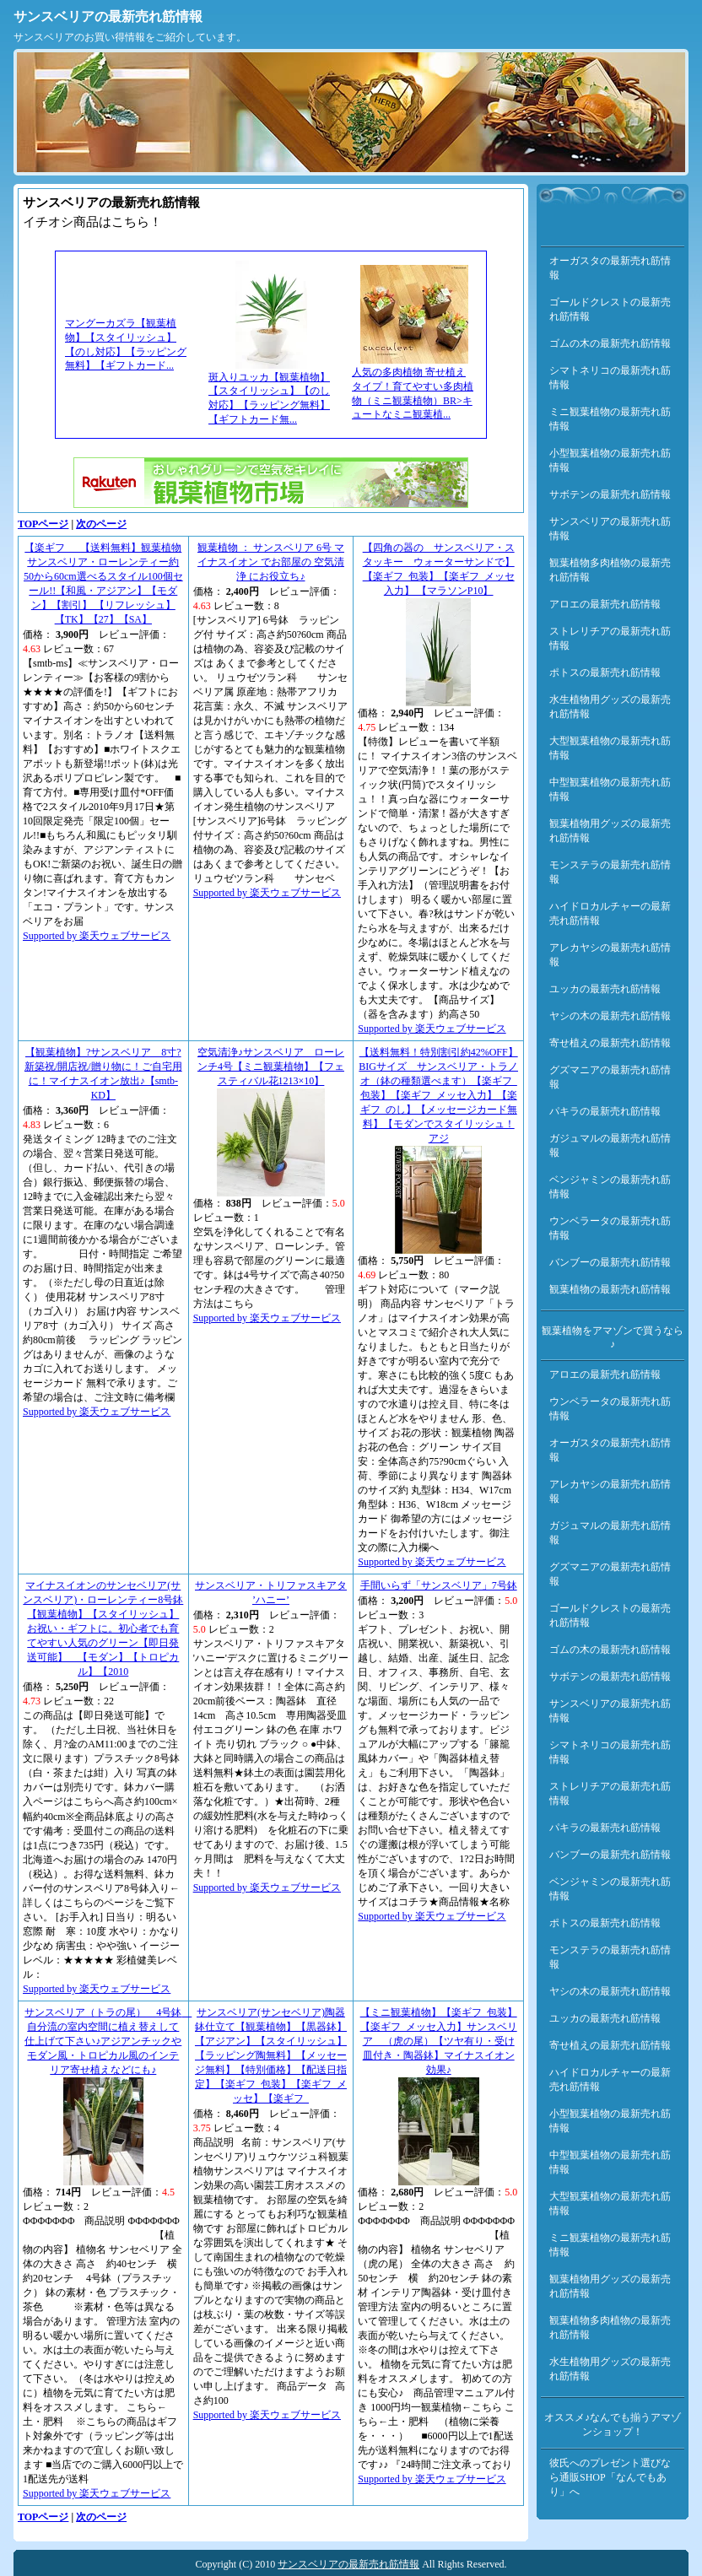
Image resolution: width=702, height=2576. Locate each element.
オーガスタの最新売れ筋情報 (610, 268)
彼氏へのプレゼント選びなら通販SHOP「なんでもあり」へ (610, 2477)
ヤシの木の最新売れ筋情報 (610, 1016)
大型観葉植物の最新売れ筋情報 (610, 748)
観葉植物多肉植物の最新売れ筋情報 (610, 570)
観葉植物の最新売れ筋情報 (610, 1289)
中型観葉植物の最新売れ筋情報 (610, 789)
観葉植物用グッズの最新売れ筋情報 (610, 831)
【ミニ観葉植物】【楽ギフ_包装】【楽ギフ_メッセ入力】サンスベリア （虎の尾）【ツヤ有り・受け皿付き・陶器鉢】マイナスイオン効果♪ (438, 2041)
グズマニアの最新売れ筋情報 (610, 1077)
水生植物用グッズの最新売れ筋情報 (610, 707)
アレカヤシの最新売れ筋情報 (610, 955)
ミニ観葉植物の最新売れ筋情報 (610, 419)
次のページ (101, 524)
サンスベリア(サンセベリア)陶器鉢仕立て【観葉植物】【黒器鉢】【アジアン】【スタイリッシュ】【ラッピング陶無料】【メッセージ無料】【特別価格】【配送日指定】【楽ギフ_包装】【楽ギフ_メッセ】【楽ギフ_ (271, 2055)
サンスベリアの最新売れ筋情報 (108, 16)
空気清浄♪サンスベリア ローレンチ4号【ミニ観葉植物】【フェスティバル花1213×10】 (270, 1066)
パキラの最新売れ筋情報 (605, 1111)
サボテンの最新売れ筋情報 (610, 494)
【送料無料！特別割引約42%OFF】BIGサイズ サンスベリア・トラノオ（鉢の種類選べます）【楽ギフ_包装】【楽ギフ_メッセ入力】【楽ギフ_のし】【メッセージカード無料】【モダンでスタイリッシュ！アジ (438, 1095)
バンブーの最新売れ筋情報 (610, 1262)
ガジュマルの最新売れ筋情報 (610, 1145)
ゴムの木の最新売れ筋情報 (610, 343)
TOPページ (43, 524)
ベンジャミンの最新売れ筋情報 (610, 1187)
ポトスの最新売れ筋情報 (605, 672)
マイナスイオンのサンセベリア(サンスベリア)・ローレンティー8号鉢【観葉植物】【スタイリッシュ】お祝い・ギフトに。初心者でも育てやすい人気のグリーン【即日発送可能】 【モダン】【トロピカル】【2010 (103, 1628)
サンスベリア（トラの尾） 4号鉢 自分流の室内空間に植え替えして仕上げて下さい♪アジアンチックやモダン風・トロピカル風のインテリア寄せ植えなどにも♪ (108, 2041)
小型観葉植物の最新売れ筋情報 (610, 460)
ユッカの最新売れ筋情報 (605, 989)
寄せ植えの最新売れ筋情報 (610, 1043)
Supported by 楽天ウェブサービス (96, 936)
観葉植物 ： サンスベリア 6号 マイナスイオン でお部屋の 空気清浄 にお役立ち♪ (270, 562)
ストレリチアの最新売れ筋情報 (610, 638)
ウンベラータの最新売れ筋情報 (610, 1228)
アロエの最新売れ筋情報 (605, 604)
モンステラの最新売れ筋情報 (610, 872)
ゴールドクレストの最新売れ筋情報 (610, 309)
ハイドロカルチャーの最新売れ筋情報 (610, 913)
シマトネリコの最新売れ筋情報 (610, 378)
